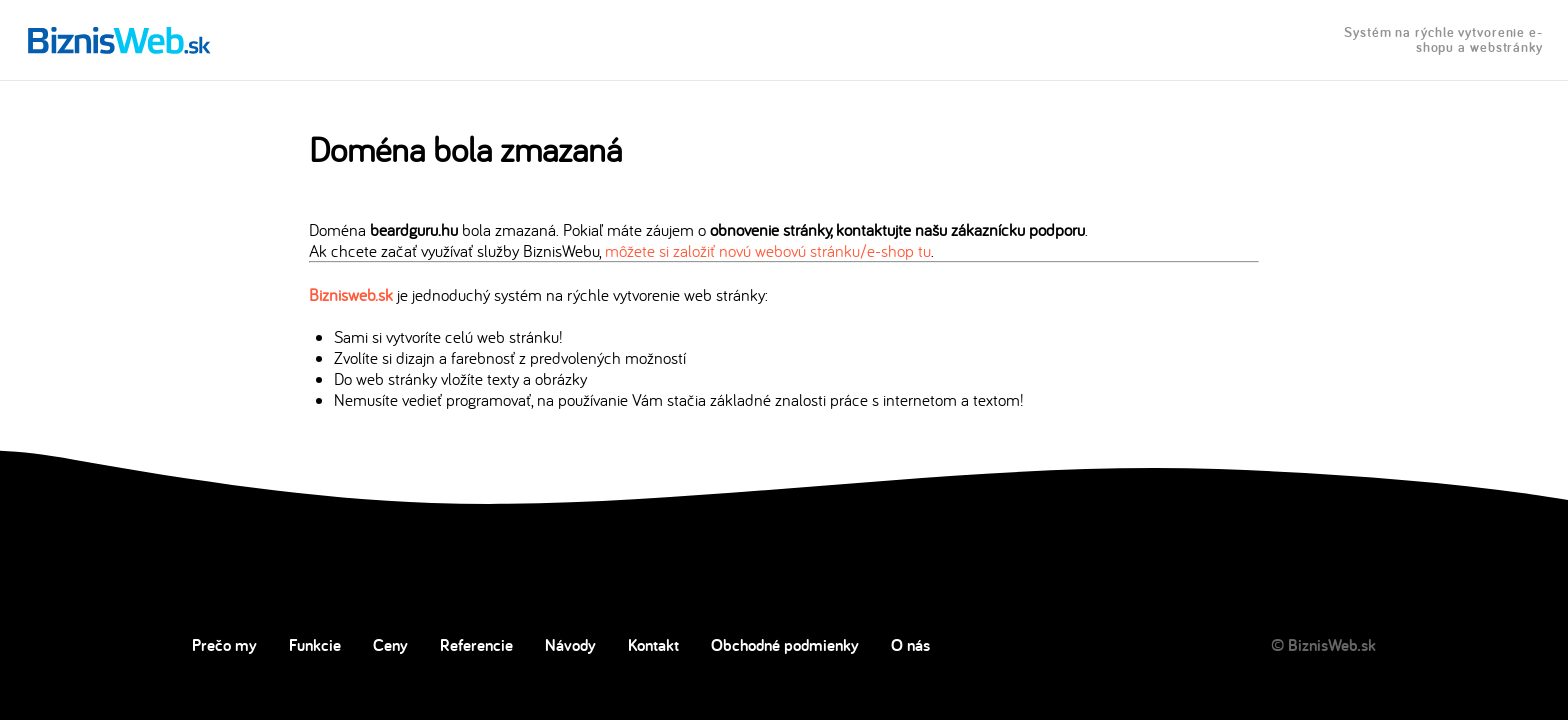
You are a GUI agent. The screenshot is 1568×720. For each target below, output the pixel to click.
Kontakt (653, 645)
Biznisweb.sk (351, 294)
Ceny (390, 645)
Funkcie (315, 645)
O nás (910, 645)
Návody (570, 645)
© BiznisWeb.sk (1323, 645)
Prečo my (224, 645)
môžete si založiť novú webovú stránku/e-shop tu (768, 250)
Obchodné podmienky (785, 645)
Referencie (476, 645)
